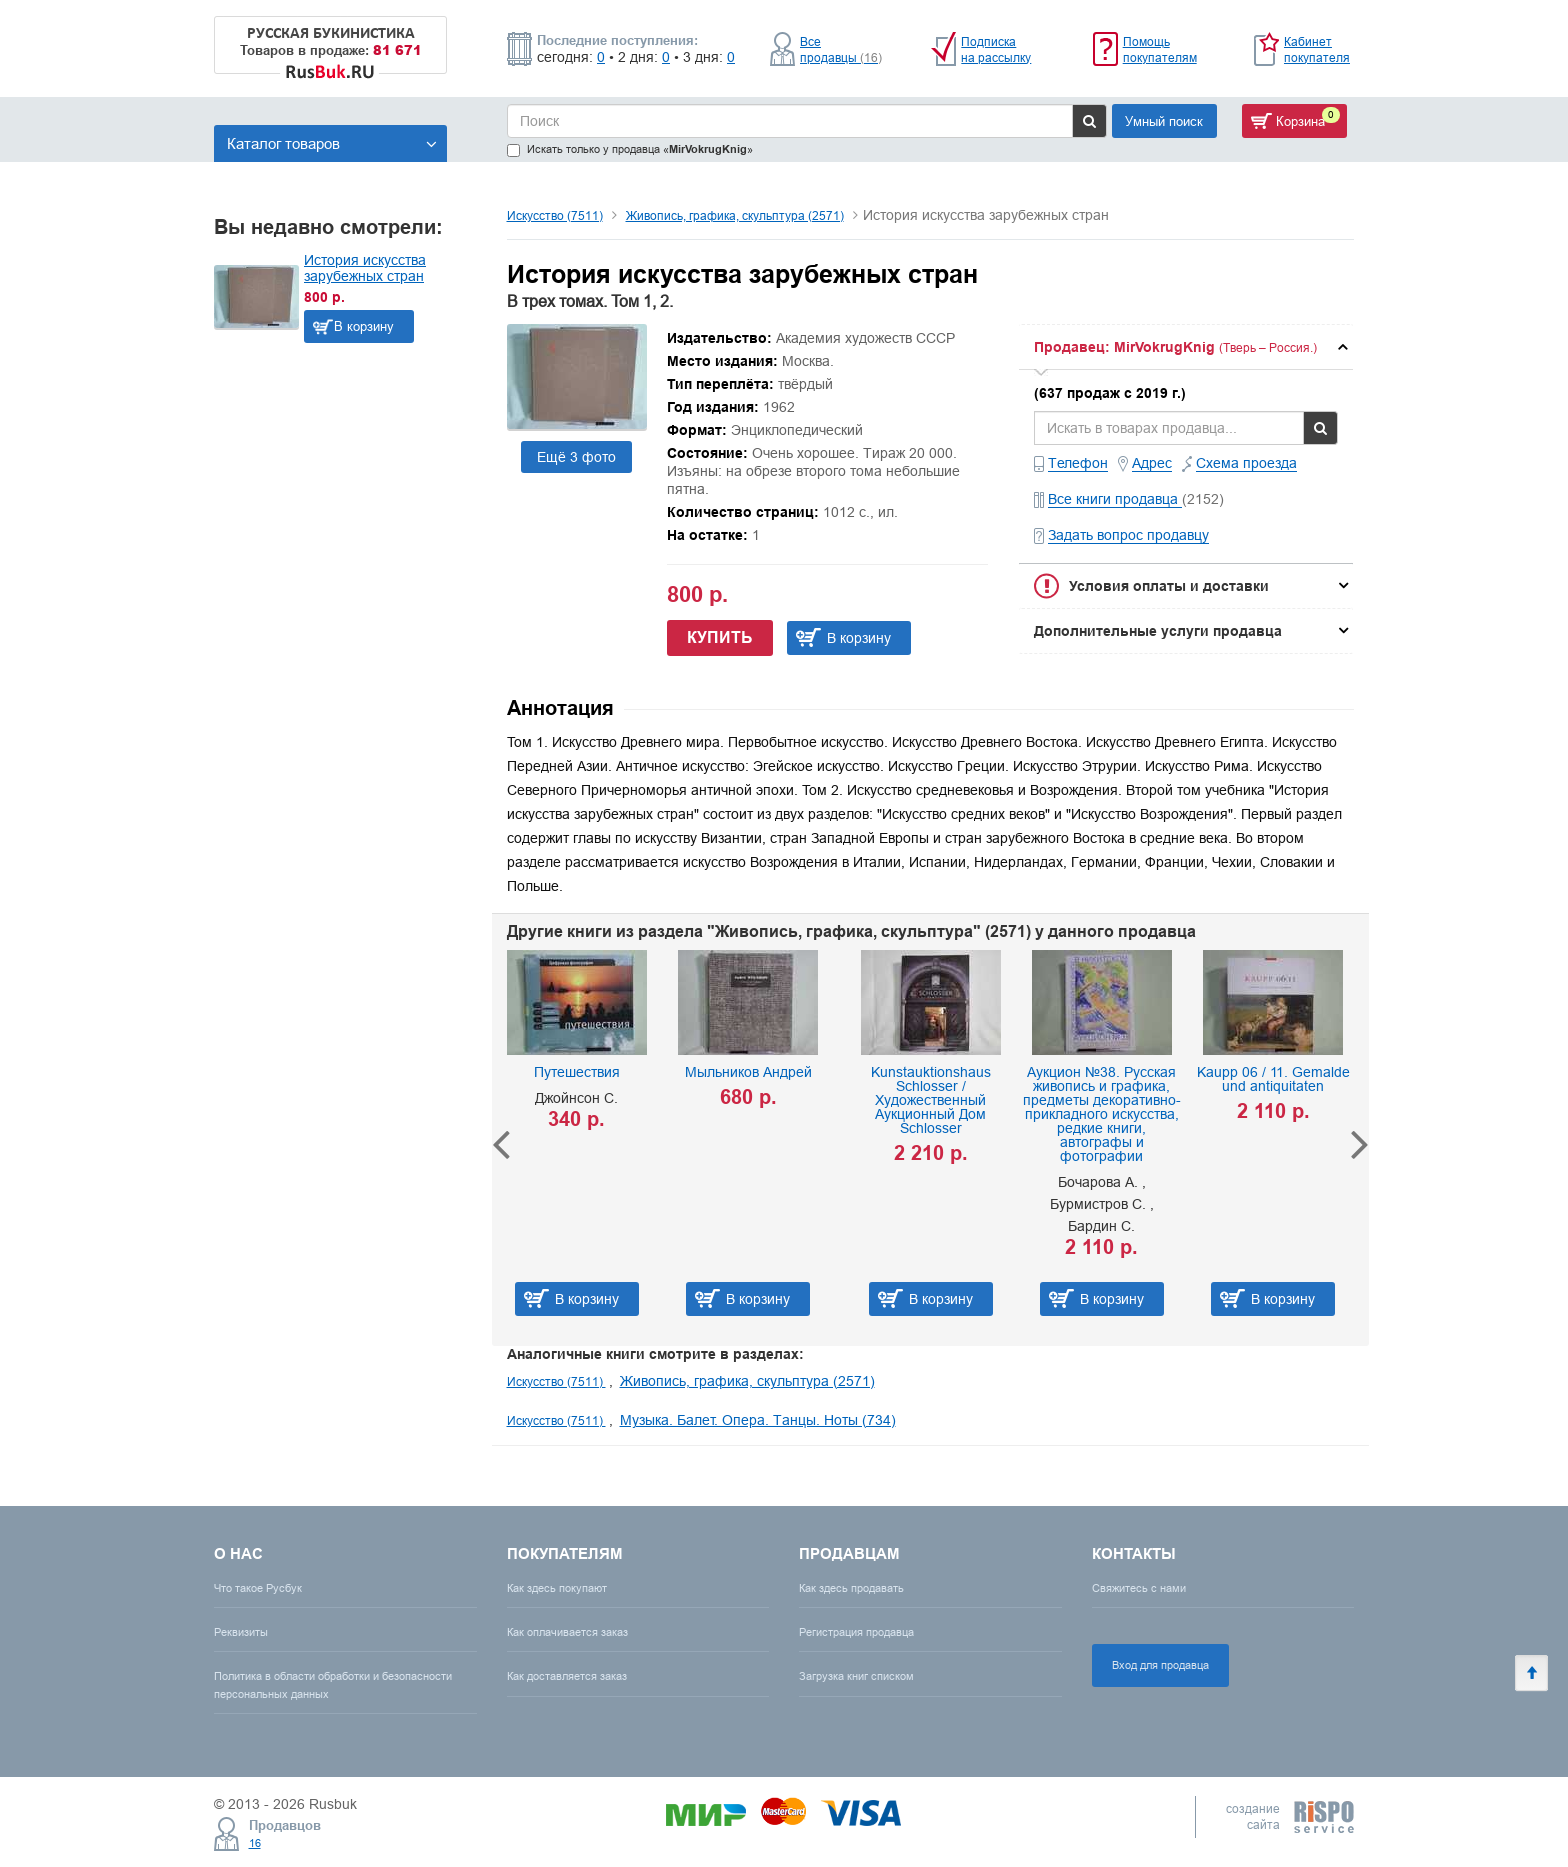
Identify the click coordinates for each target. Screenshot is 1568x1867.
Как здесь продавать (851, 1588)
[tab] (1186, 347)
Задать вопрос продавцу (1128, 535)
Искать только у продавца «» (630, 149)
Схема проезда (1246, 463)
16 (255, 1843)
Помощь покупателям (1160, 49)
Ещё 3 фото (576, 457)
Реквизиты (241, 1632)
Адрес (1152, 463)
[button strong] (1186, 347)
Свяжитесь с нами (1139, 1588)
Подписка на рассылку (996, 49)
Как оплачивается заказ (567, 1632)
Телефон (1078, 463)
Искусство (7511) (555, 215)
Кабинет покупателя (1317, 49)
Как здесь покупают (557, 1588)
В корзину (364, 326)
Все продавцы (841, 49)
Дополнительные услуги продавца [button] (1158, 631)
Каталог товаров (332, 143)
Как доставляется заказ (567, 1676)
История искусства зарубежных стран (365, 268)
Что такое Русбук (258, 1588)
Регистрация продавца (856, 1632)
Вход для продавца (1160, 1665)
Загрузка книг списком (856, 1676)
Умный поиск (1164, 121)
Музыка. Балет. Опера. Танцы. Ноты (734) (758, 1420)
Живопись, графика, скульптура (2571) (735, 215)
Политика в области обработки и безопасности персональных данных (333, 1684)
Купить (720, 637)
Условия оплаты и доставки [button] (1169, 586)
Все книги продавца (1115, 499)
